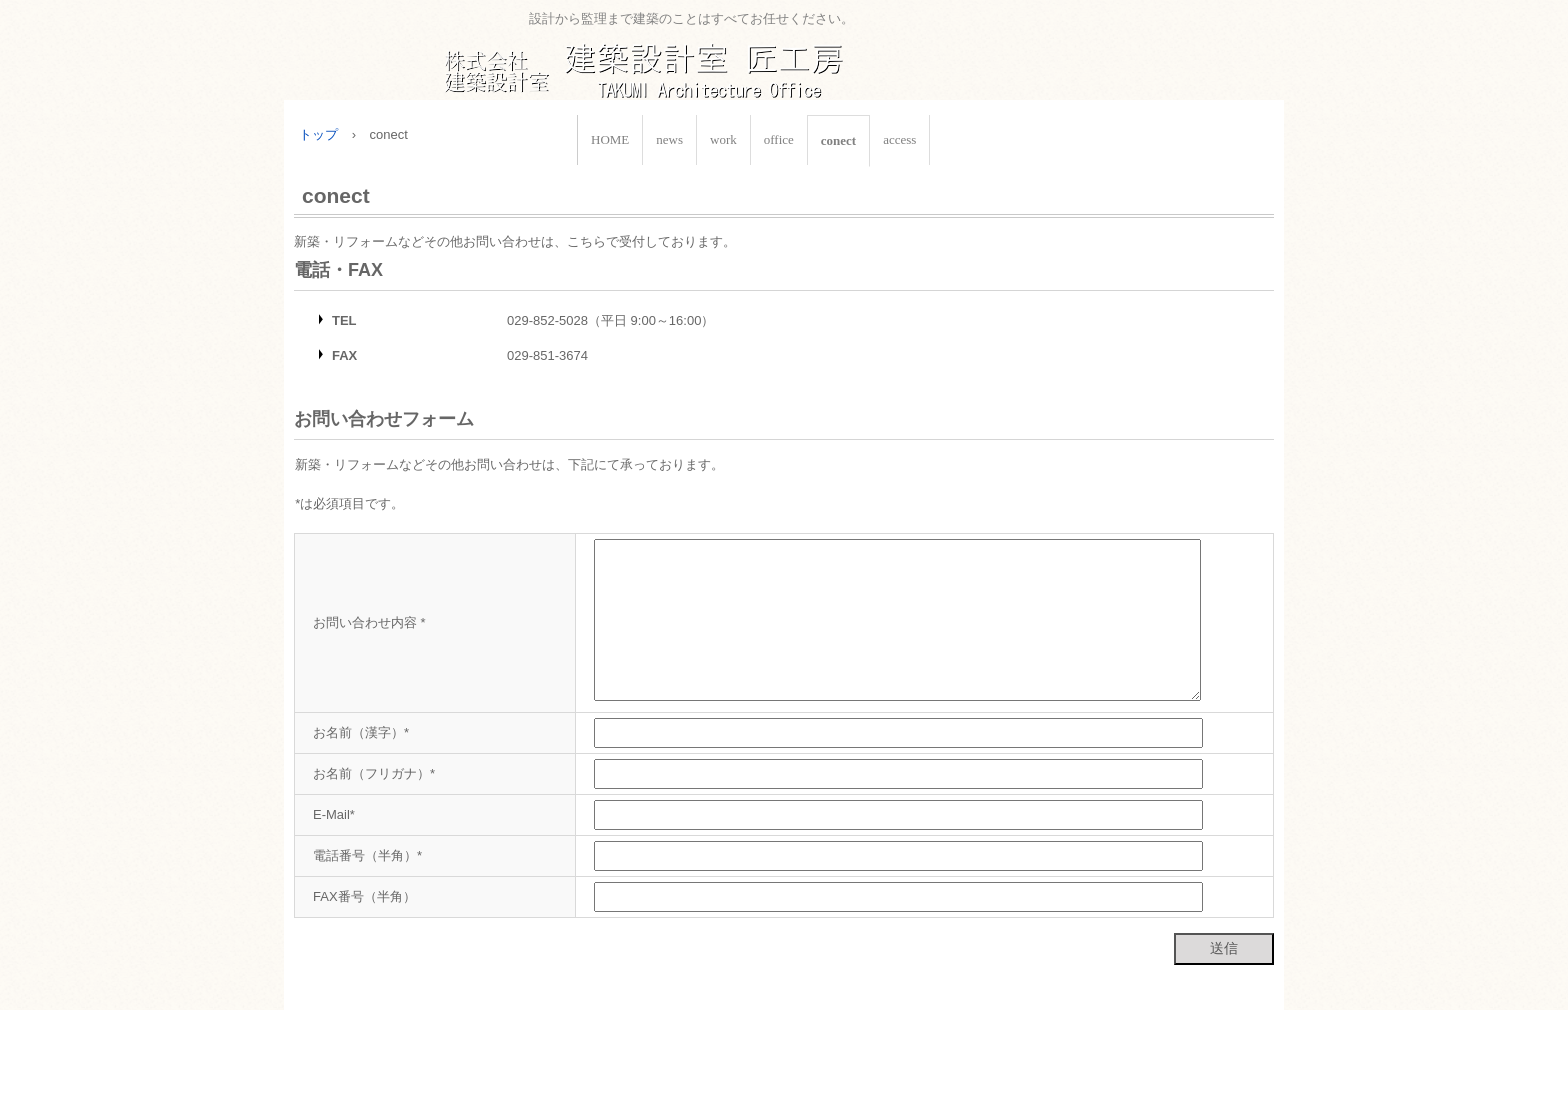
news (669, 139)
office (779, 139)
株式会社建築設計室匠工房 (691, 60)
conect (838, 140)
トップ (318, 134)
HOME (610, 139)
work (723, 139)
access (899, 139)
